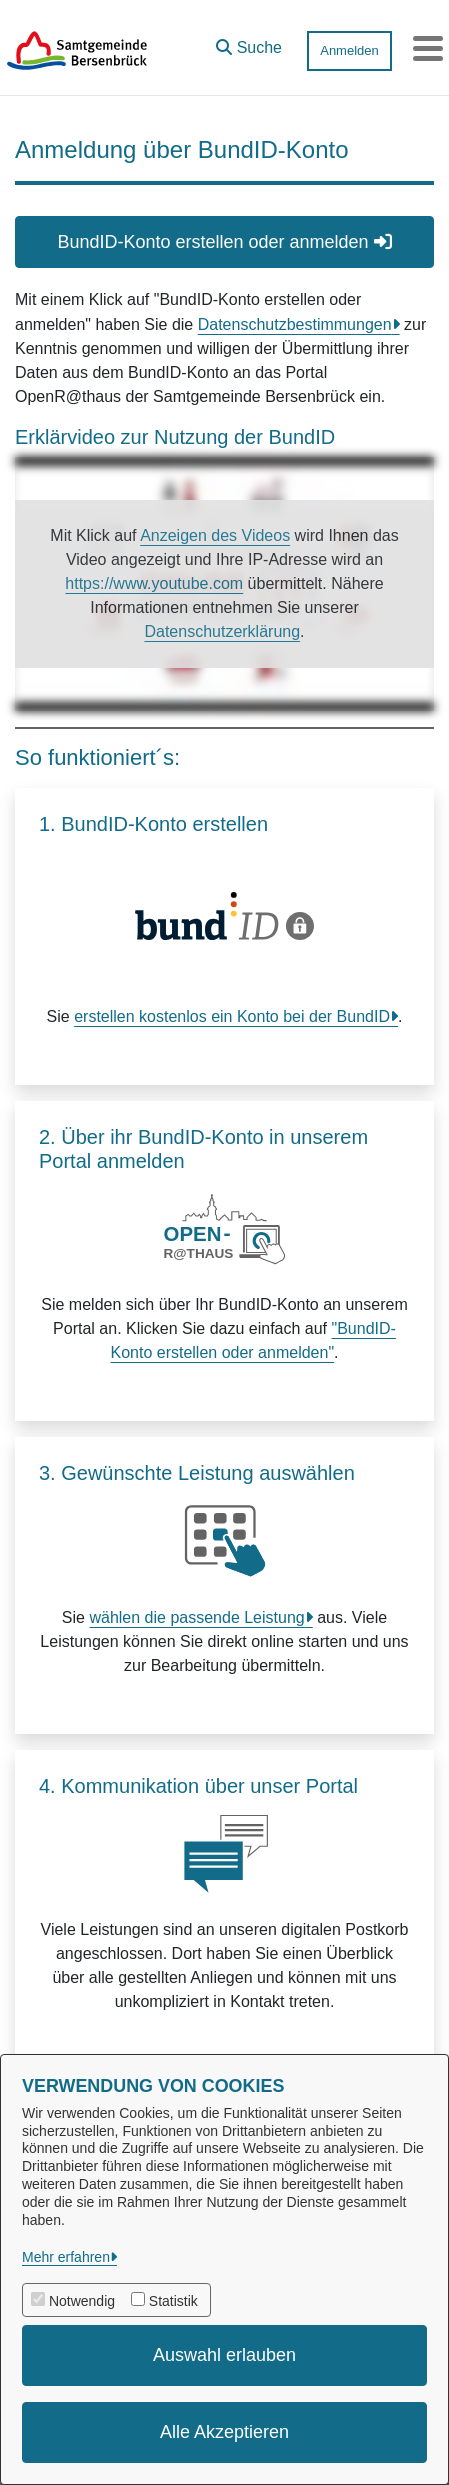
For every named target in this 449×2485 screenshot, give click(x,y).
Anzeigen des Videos (215, 535)
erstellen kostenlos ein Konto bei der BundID (232, 1016)
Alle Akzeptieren (224, 2432)
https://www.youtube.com (154, 583)
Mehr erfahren (66, 2257)
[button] (249, 43)
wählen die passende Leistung (196, 1617)
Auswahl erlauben (224, 2355)
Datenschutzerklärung (222, 631)
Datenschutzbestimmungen (295, 324)
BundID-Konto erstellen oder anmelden (224, 242)
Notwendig (82, 2301)
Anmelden (349, 50)
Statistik (173, 2301)
